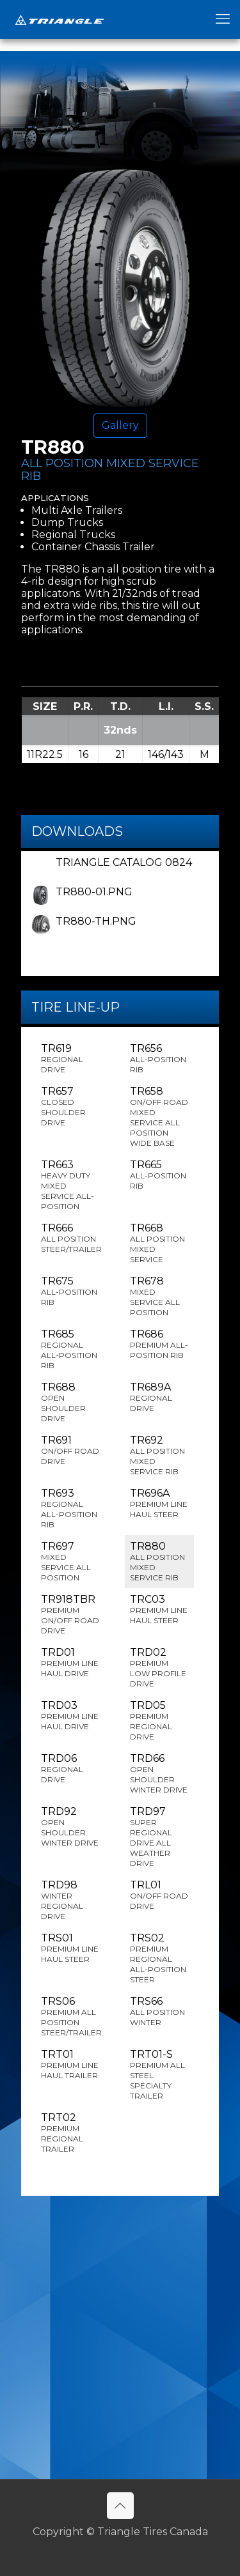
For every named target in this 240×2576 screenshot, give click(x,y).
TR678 (159, 1296)
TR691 (70, 1450)
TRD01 (70, 1662)
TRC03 (159, 1609)
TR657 (70, 1106)
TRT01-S (159, 2074)
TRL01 (159, 1895)
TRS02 (159, 1958)
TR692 (159, 1455)
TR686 (159, 1344)
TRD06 (70, 1768)
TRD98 (70, 1900)
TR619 (70, 1058)
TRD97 (159, 1837)
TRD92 (70, 1826)
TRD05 (159, 1720)
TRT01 (70, 2064)
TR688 (70, 1402)
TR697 (70, 1561)
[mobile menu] (223, 19)
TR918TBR (70, 1614)
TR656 (159, 1058)
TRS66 (159, 2011)
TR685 (70, 1349)
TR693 (70, 1508)
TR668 (159, 1243)
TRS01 (70, 1948)
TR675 (70, 1291)
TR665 (159, 1175)
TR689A (159, 1397)
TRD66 (159, 1773)
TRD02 (159, 1667)
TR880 (159, 1561)
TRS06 (71, 2016)
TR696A (159, 1503)
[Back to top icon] (120, 2505)
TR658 (159, 1116)
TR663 (70, 1185)
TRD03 (70, 1715)
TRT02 (70, 2132)
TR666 (71, 1238)
